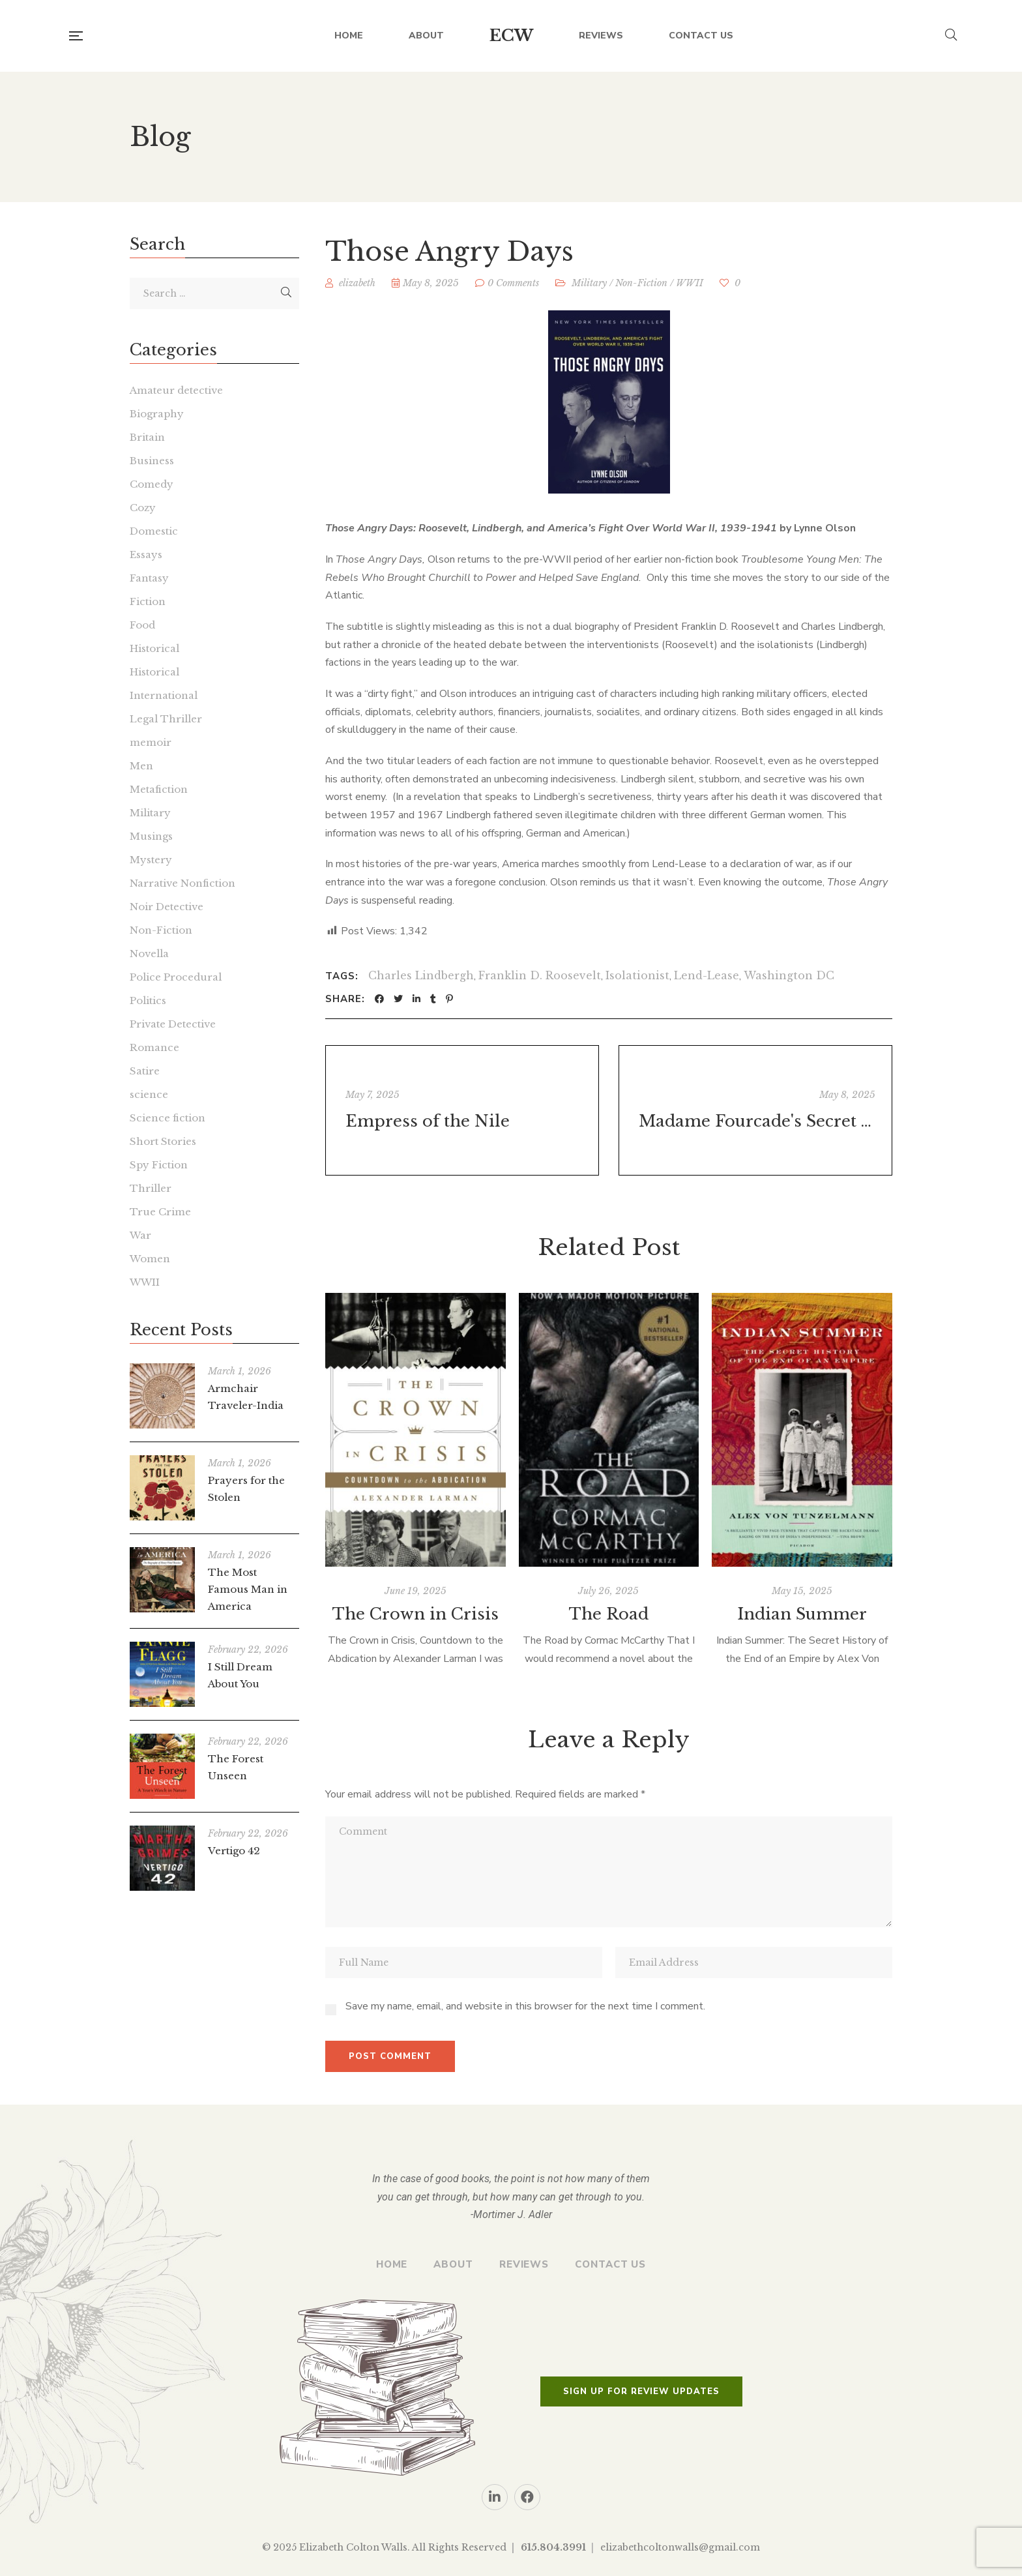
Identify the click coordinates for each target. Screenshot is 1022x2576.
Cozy (143, 507)
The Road (609, 1614)
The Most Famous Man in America (247, 1589)
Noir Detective (166, 906)
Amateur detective (176, 390)
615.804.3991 (553, 2547)
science (149, 1094)
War (140, 1235)
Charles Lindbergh (421, 975)
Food (142, 625)
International (163, 695)
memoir (150, 742)
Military (589, 283)
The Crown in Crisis (415, 1614)
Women (150, 1258)
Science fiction (167, 1118)
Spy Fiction (159, 1165)
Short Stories (163, 1141)
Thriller (150, 1188)
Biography (157, 413)
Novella (149, 953)
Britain (147, 437)
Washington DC (789, 975)
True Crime (160, 1212)
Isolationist (637, 975)
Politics (148, 1000)
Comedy (151, 484)
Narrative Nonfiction (182, 883)
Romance (154, 1047)
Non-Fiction (641, 283)
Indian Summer (802, 1614)
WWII (689, 283)
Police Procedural (176, 977)
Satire (145, 1071)
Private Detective (173, 1024)
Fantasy (149, 578)
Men (141, 766)
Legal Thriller (166, 719)
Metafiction (159, 789)
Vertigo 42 (234, 1850)
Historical (154, 648)
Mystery (151, 859)
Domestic (154, 531)
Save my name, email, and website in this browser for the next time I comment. (525, 2006)
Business (152, 460)
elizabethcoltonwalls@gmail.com (680, 2547)
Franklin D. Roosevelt (539, 975)
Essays (146, 554)
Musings (151, 836)
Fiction (148, 601)
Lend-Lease (706, 975)
